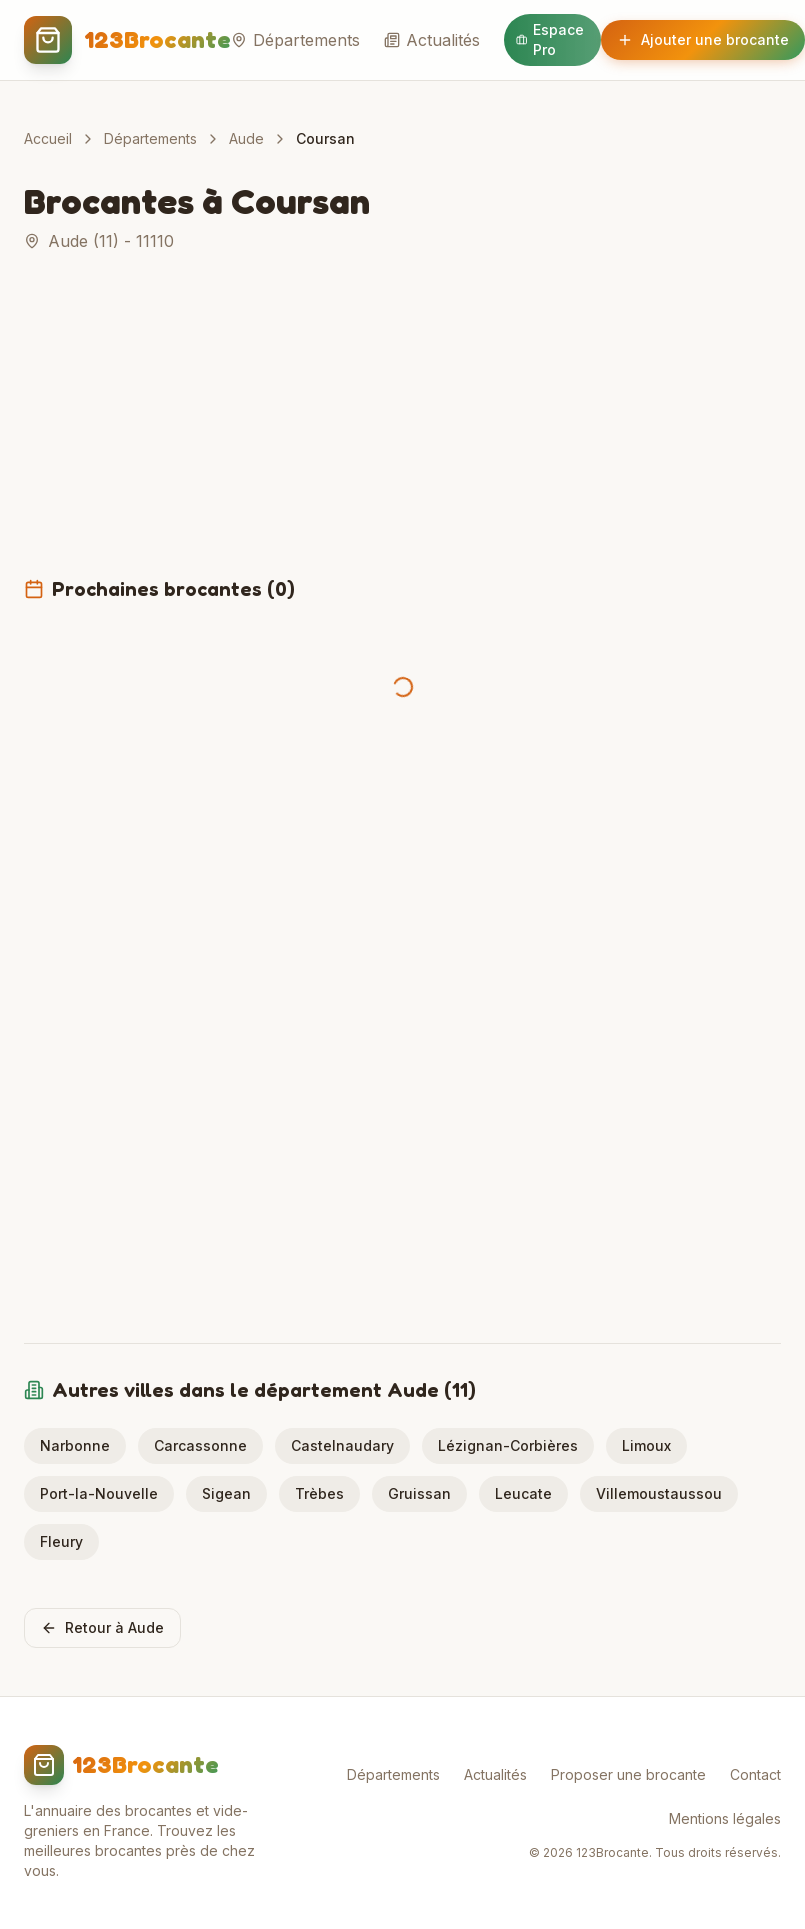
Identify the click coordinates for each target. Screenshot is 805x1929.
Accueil (48, 138)
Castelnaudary (342, 1445)
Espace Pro (550, 39)
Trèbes (319, 1493)
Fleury (61, 1541)
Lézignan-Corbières (508, 1445)
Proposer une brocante (628, 1774)
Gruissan (419, 1493)
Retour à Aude (102, 1627)
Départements (295, 40)
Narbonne (75, 1445)
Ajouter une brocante (703, 39)
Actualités (432, 40)
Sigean (226, 1493)
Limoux (646, 1445)
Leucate (523, 1493)
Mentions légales (725, 1818)
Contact (755, 1774)
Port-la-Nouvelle (99, 1493)
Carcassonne (200, 1445)
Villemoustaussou (659, 1493)
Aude (246, 138)
